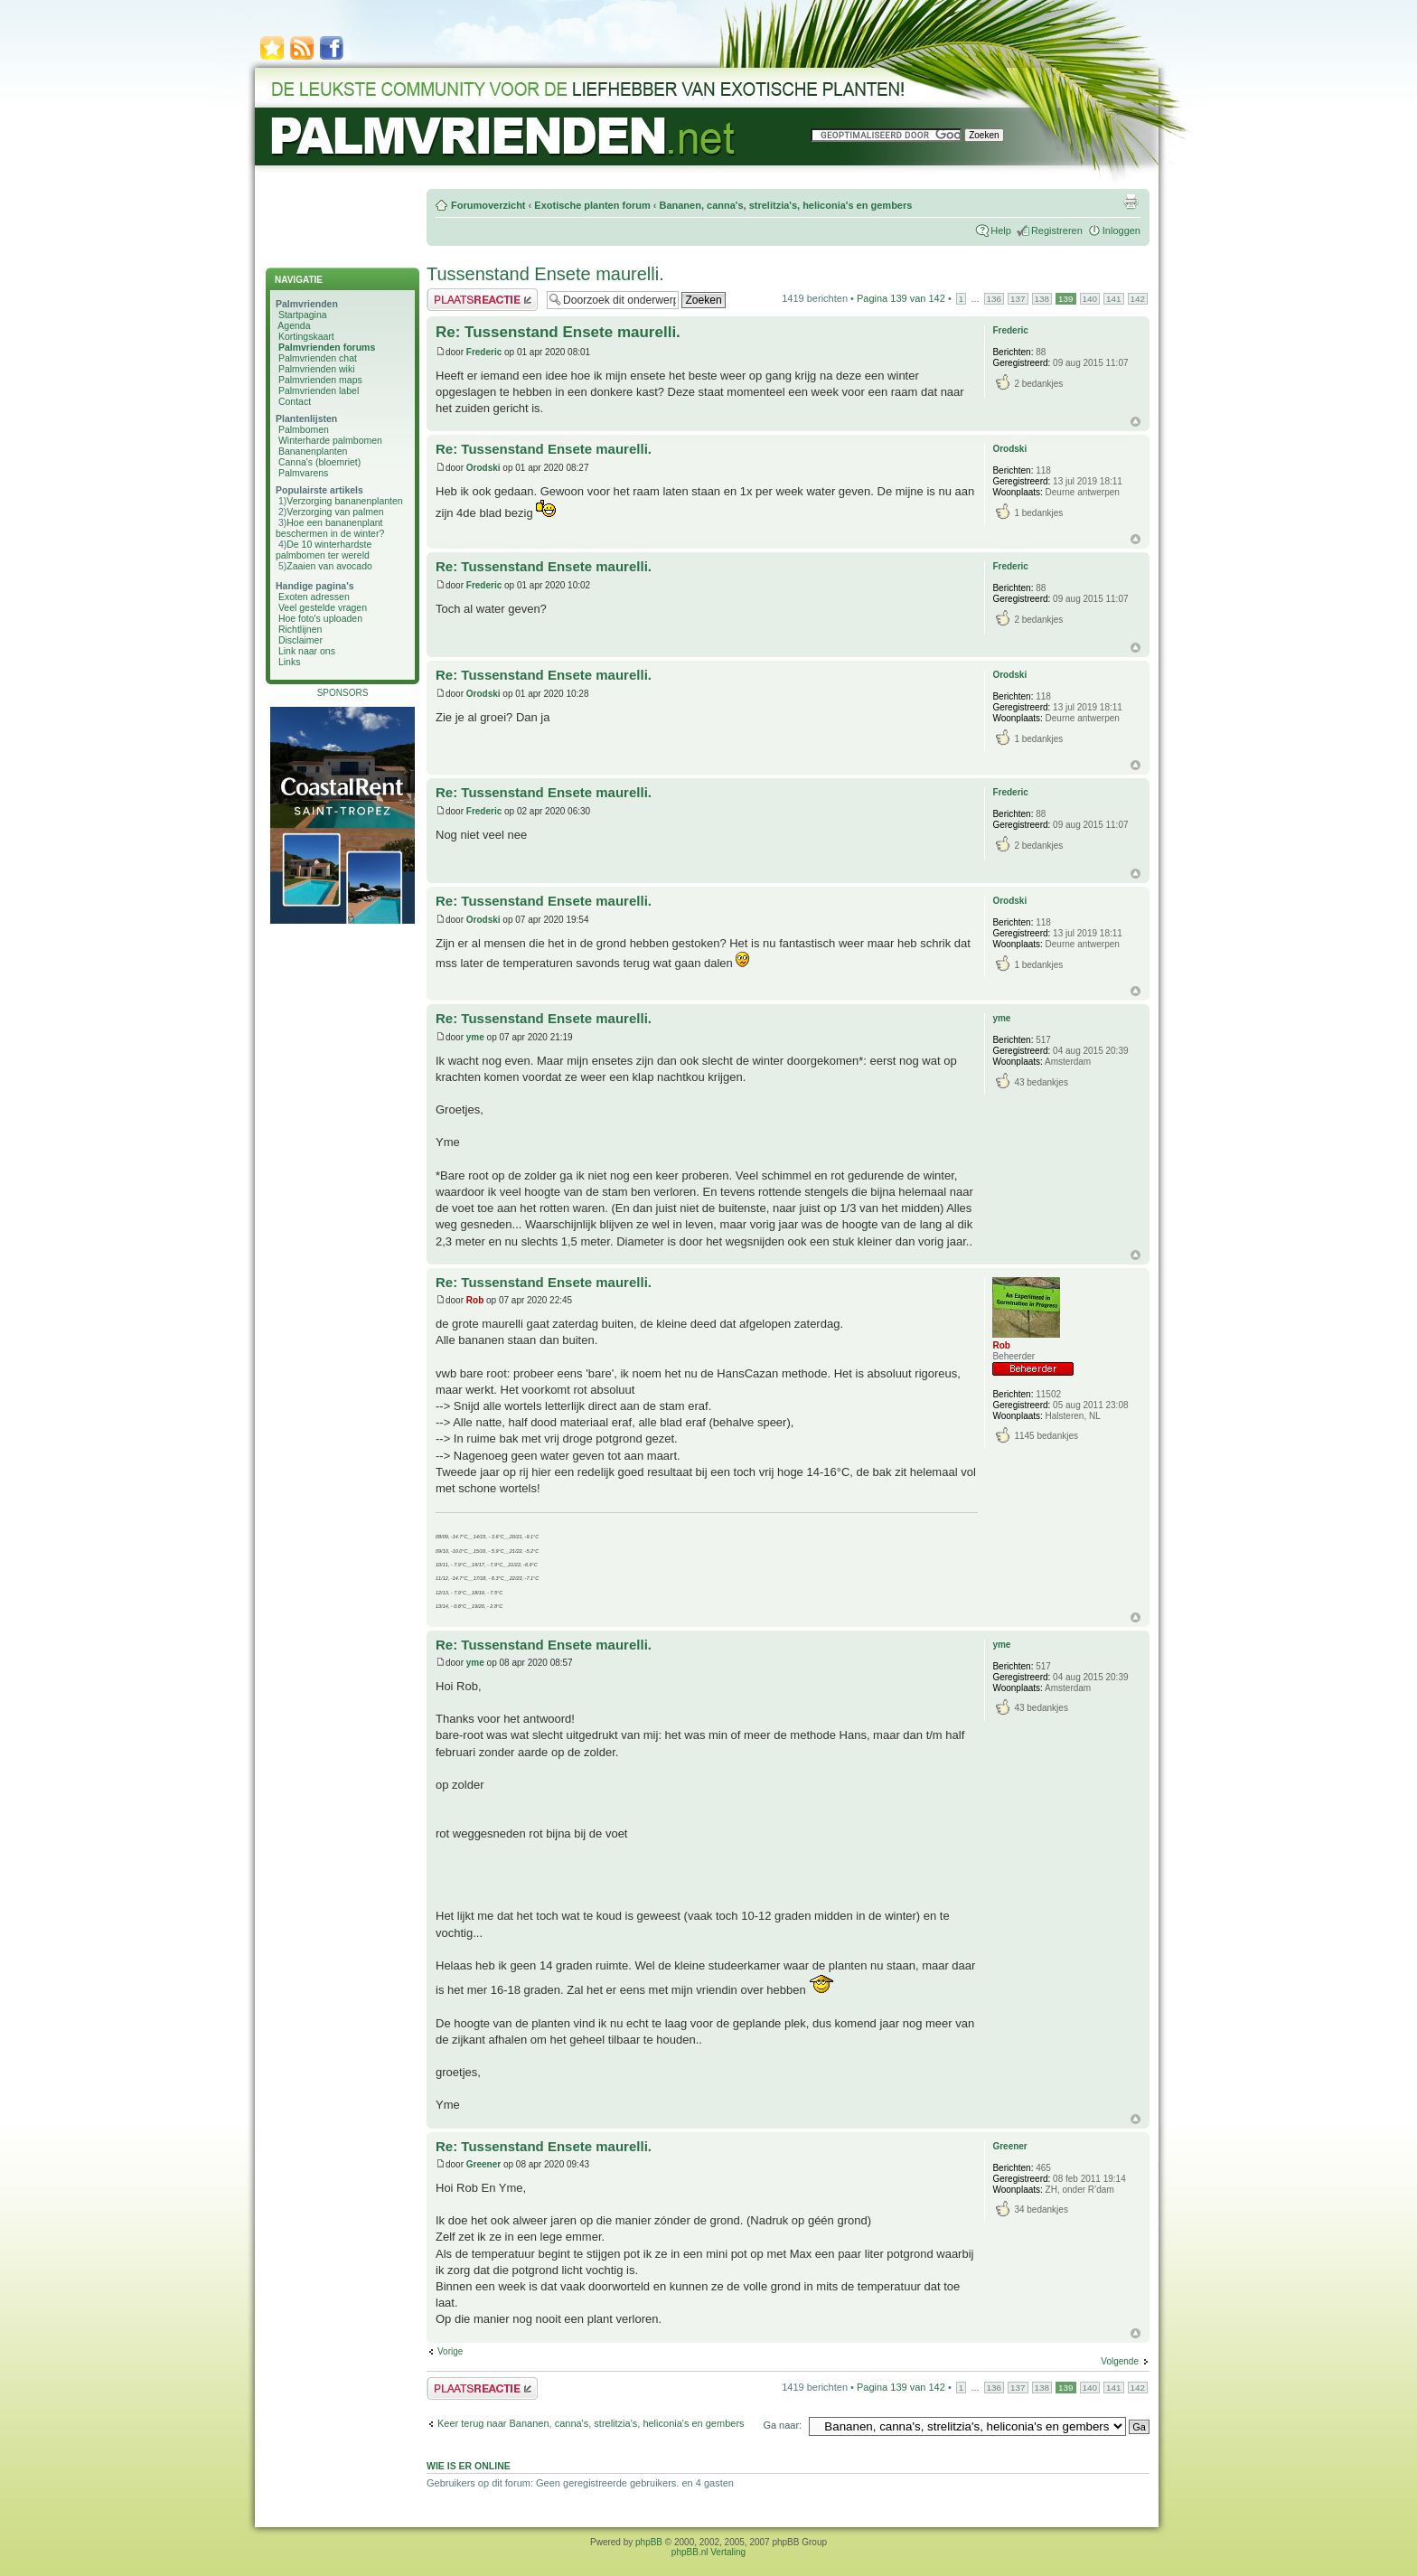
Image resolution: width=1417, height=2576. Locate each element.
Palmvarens (303, 472)
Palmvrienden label (318, 390)
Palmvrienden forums (326, 347)
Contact (294, 401)
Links (289, 661)
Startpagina (302, 314)
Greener (483, 2164)
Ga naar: (782, 2425)
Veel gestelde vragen (322, 607)
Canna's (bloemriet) (319, 461)
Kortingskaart (306, 336)
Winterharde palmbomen (330, 440)
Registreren (1057, 230)
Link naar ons (306, 650)
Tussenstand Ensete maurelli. (545, 274)
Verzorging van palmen (334, 511)
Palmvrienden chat (317, 358)
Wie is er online (469, 2465)
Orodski (483, 468)
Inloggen (1121, 230)
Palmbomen (303, 429)
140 (1090, 299)
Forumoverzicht (488, 205)
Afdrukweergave (1130, 201)
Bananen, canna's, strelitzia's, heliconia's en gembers (785, 205)
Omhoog (1135, 422)
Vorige (450, 2351)
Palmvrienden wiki (316, 368)
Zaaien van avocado (329, 565)
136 (994, 299)
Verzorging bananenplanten (344, 500)
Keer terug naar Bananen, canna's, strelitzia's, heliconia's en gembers (591, 2423)
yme (475, 1037)
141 (1113, 299)
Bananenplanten (313, 451)
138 (1042, 299)
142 (1138, 299)
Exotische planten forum (592, 205)
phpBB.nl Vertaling (708, 2552)
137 (1017, 299)
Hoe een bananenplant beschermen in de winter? (330, 528)
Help (1000, 230)
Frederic (484, 352)
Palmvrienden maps (320, 379)
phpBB (648, 2542)
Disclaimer (300, 640)
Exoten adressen (314, 596)
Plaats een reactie (482, 299)
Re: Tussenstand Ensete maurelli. (558, 332)
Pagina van (901, 298)
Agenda (293, 325)
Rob (474, 1300)
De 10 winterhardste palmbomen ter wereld (323, 549)
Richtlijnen (300, 629)
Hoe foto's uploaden (320, 618)
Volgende (1120, 2361)
